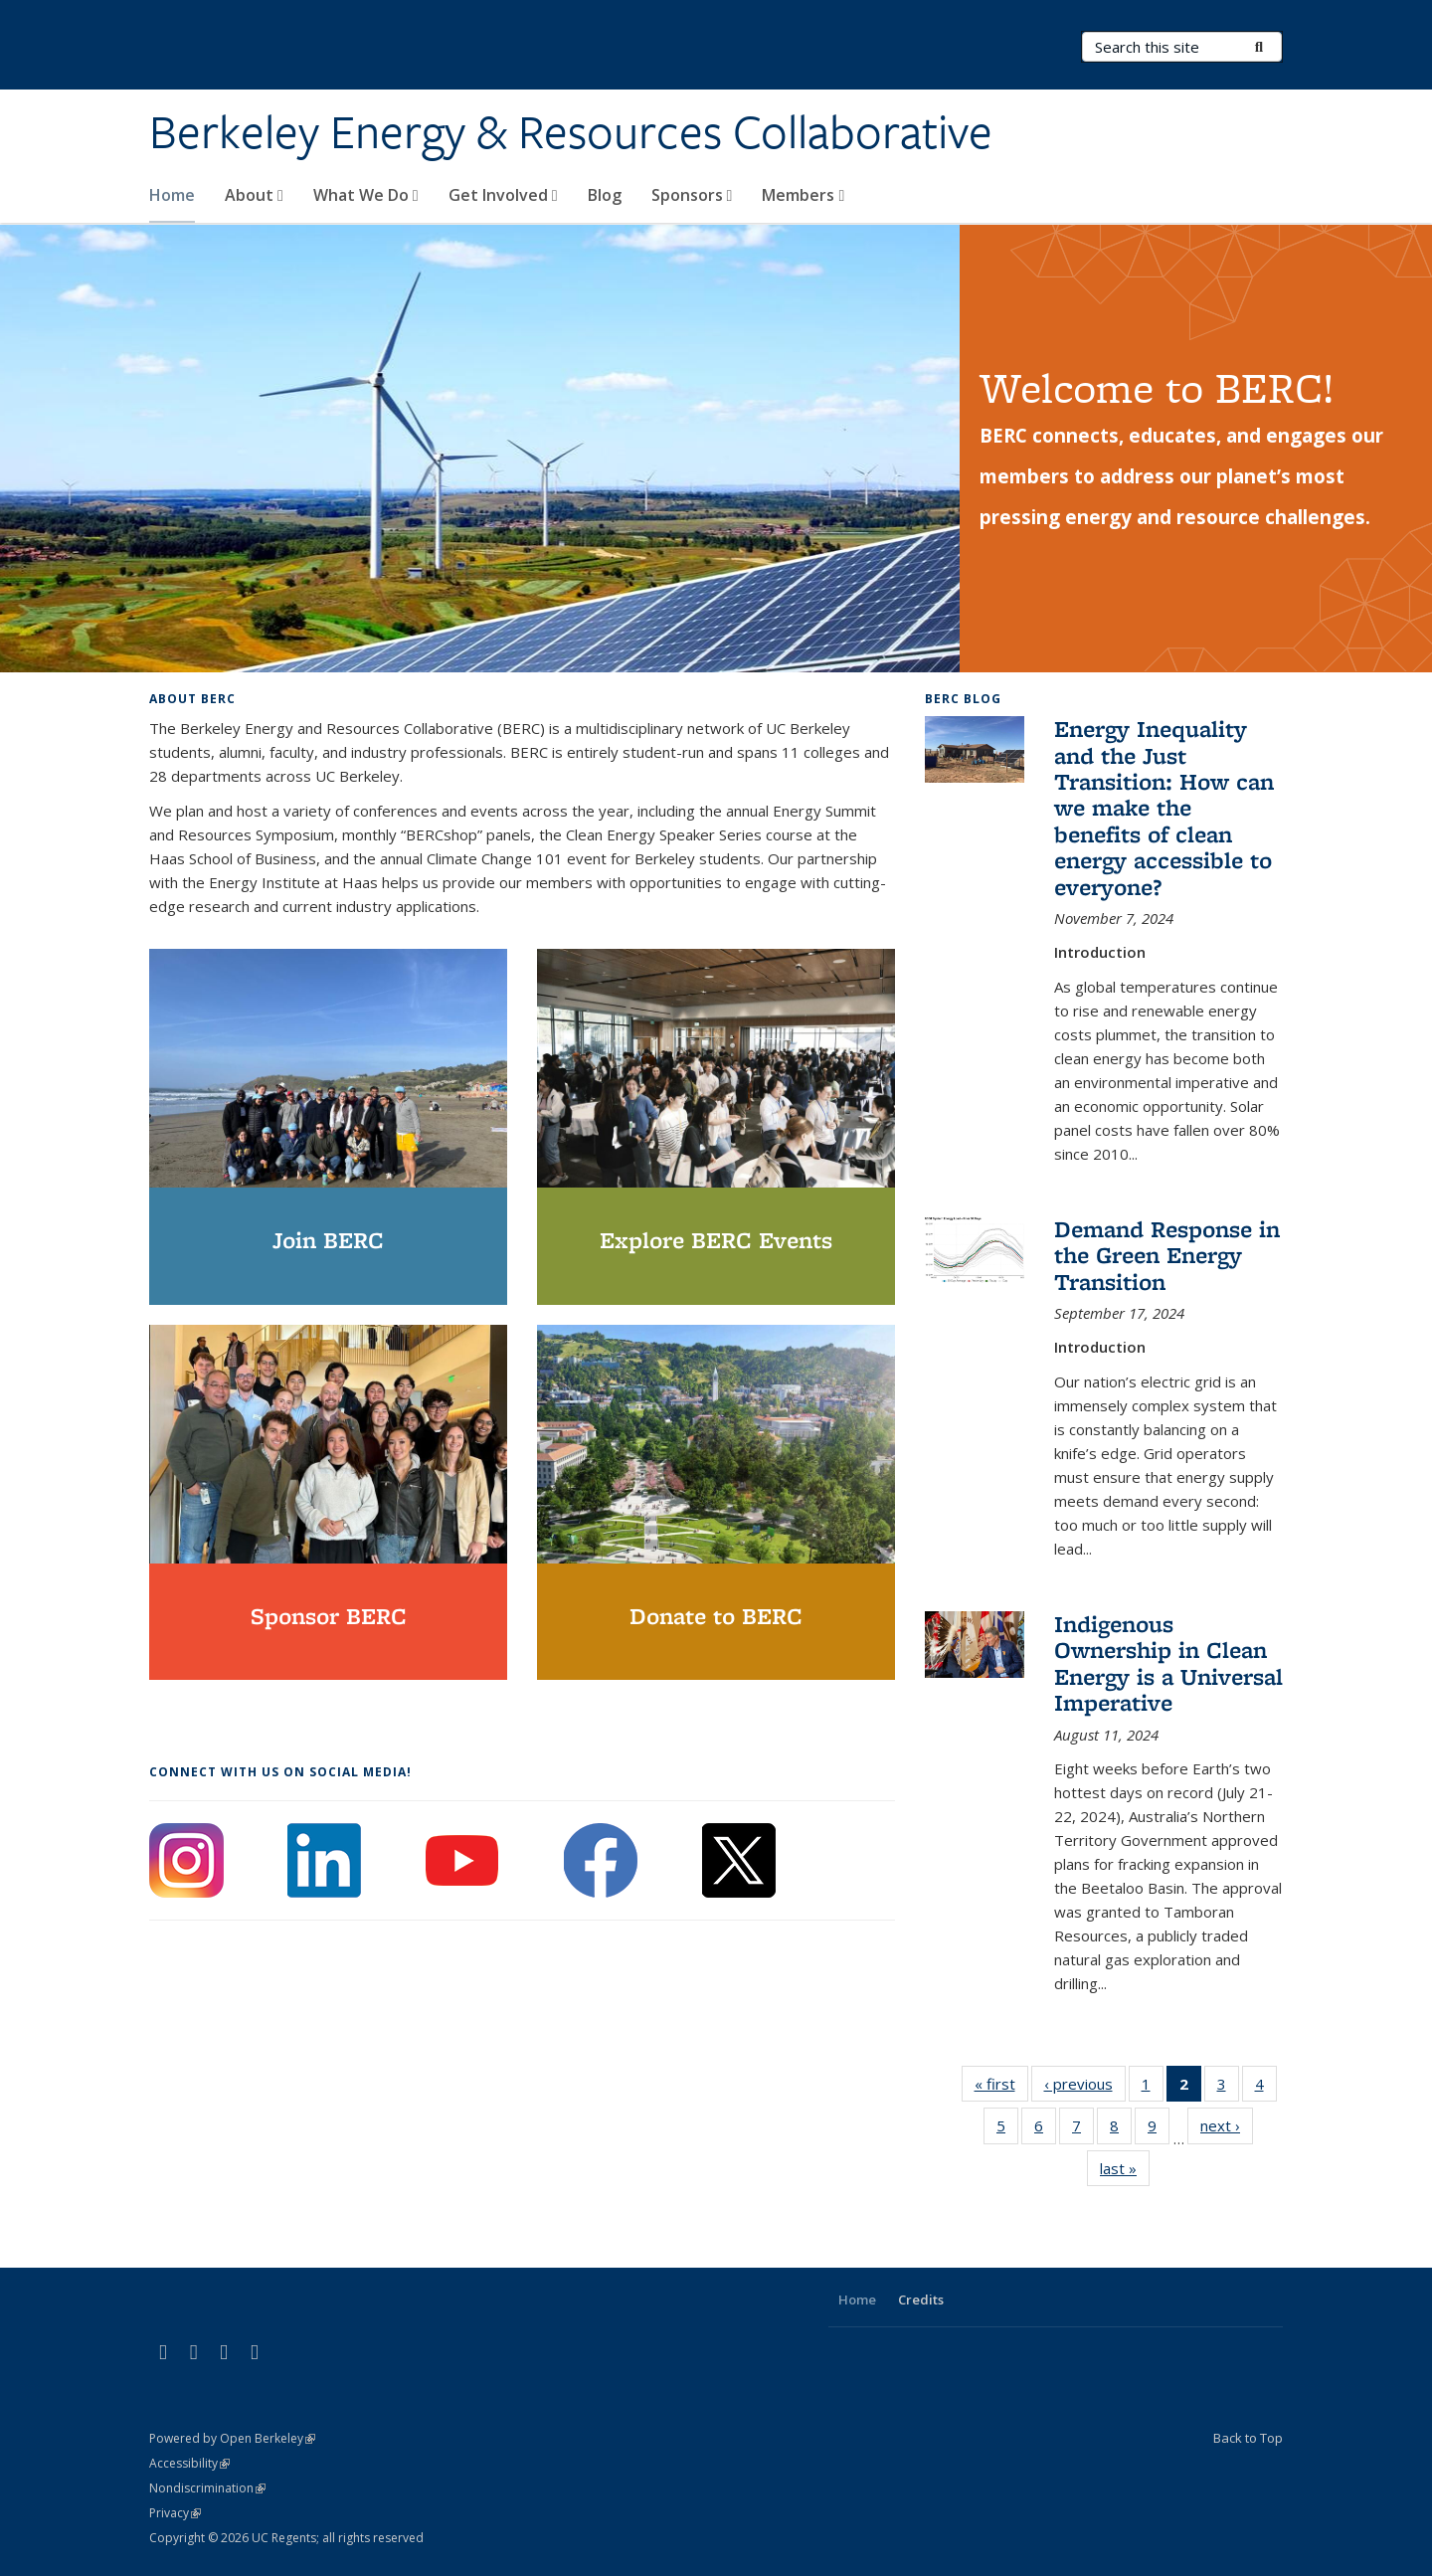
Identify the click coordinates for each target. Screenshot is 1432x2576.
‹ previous (1085, 2088)
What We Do (366, 195)
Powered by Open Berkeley (232, 2438)
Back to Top (1248, 2438)
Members (803, 195)
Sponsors (692, 195)
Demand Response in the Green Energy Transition (1167, 1255)
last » (1125, 2172)
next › (1226, 2129)
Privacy (175, 2512)
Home (172, 195)
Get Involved (503, 195)
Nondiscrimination (207, 2488)
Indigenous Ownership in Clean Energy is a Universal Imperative (1168, 1663)
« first (1001, 2088)
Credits (921, 2299)
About (254, 195)
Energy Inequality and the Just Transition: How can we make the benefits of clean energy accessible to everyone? (1164, 807)
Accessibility (189, 2463)
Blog (605, 195)
